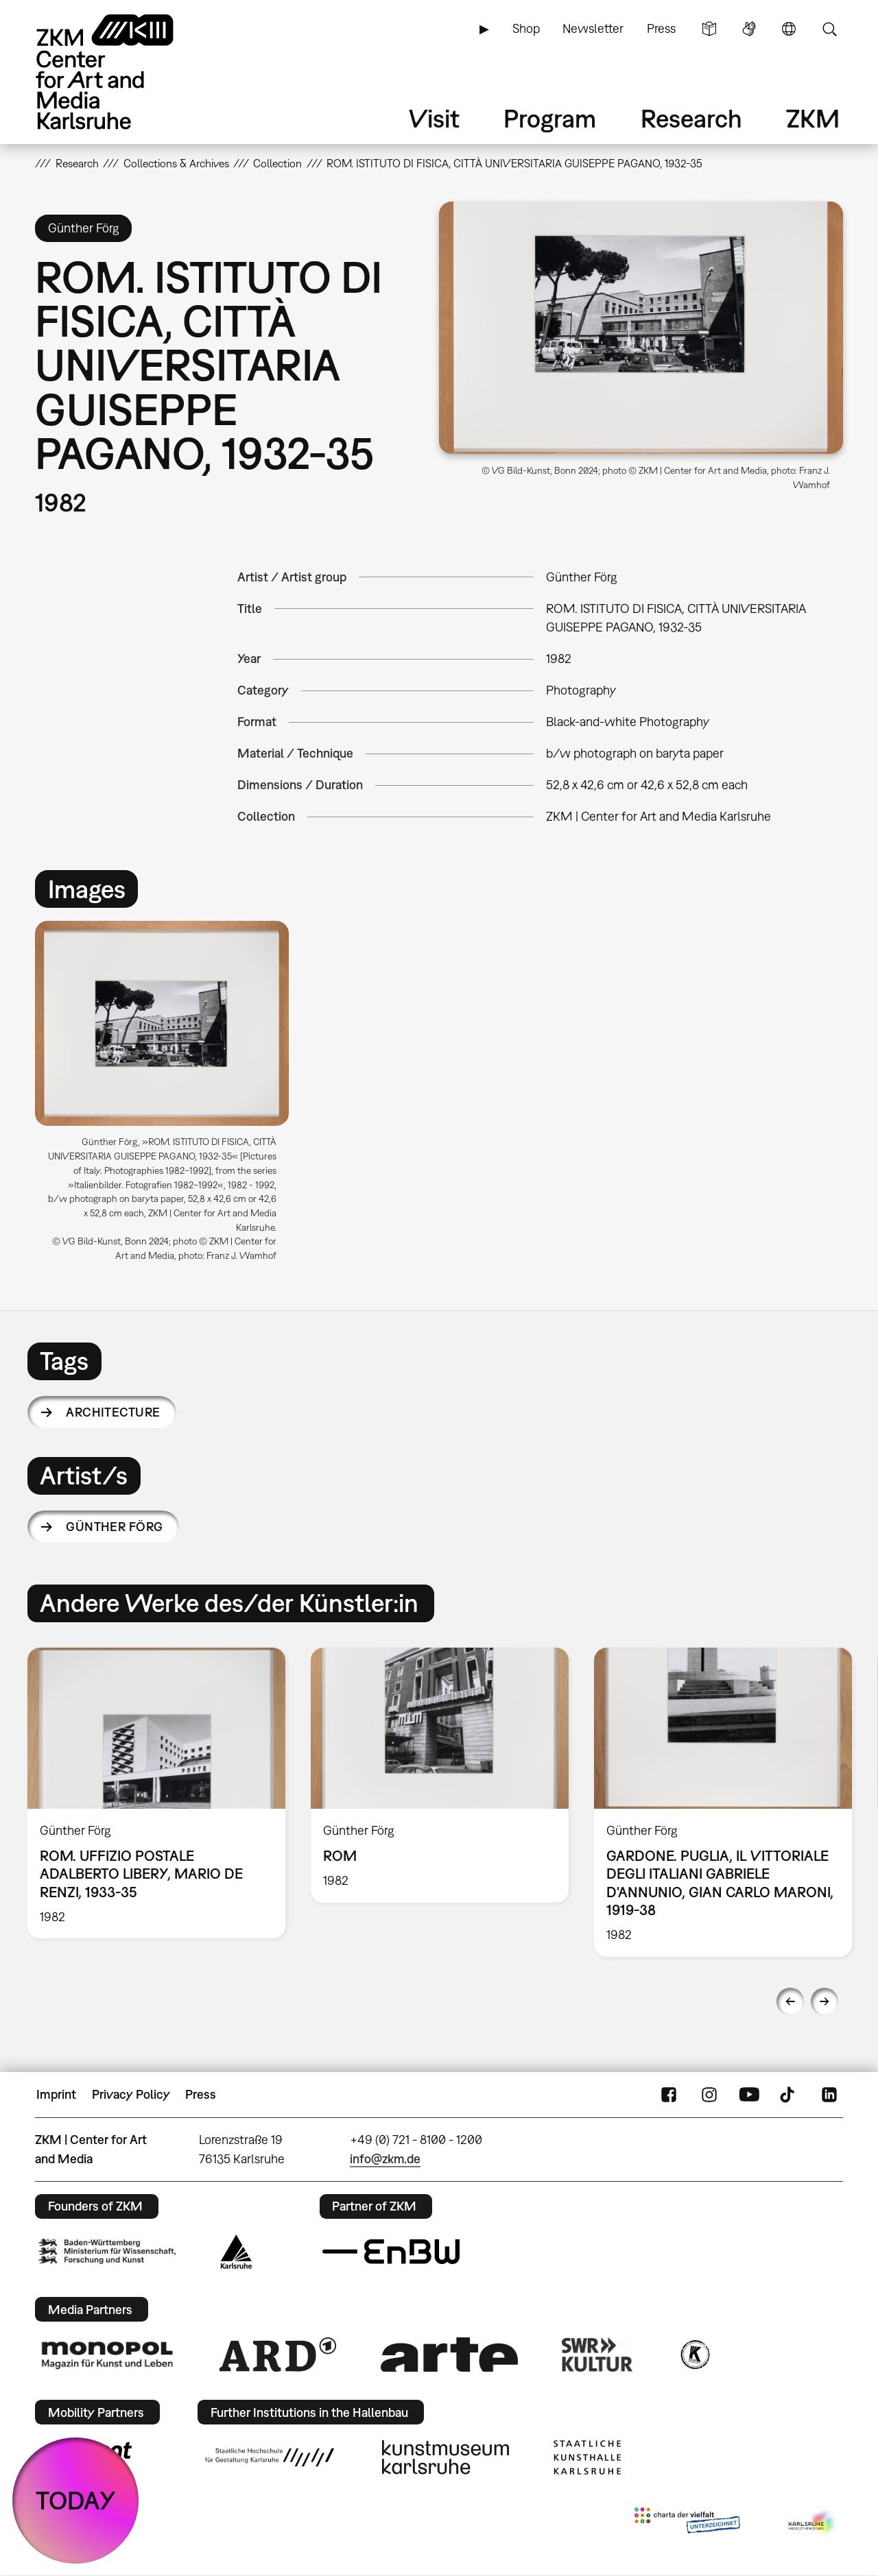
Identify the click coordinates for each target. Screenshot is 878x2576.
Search (829, 28)
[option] (168, 1097)
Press (661, 28)
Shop (526, 28)
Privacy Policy (131, 2094)
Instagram (709, 2094)
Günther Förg (114, 1526)
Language (789, 28)
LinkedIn (829, 2094)
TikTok (789, 2094)
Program (549, 118)
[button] (641, 328)
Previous (790, 2001)
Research (691, 118)
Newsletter (593, 28)
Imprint (56, 2094)
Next (824, 2001)
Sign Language (749, 28)
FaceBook (669, 2094)
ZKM (813, 118)
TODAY (76, 2500)
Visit (434, 118)
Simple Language (709, 28)
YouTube (749, 2094)
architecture (113, 1412)
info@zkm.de (385, 2159)
